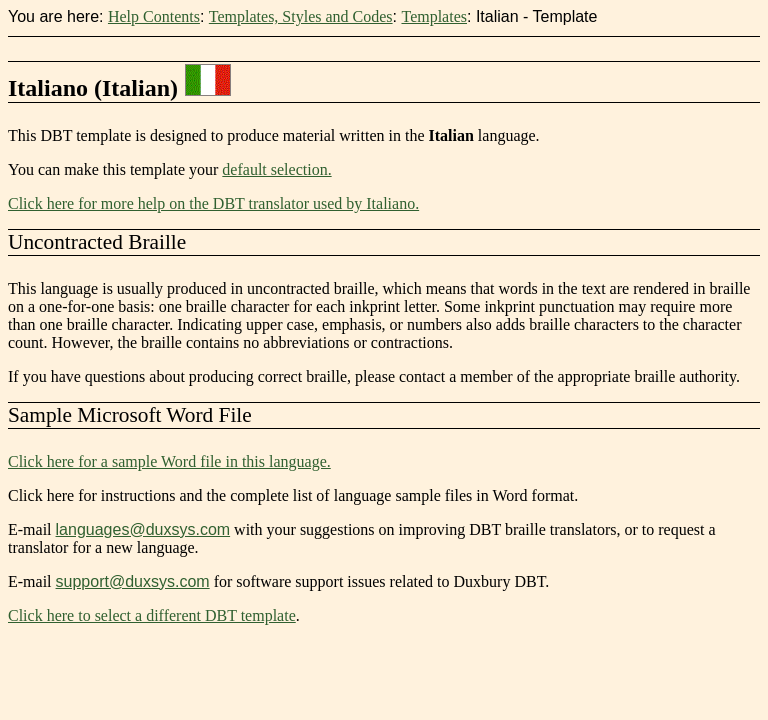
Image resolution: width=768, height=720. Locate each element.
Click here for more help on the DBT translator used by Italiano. (213, 203)
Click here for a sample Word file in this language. (169, 461)
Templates (434, 16)
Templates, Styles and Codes (301, 16)
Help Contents (154, 16)
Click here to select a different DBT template (152, 615)
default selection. (276, 169)
